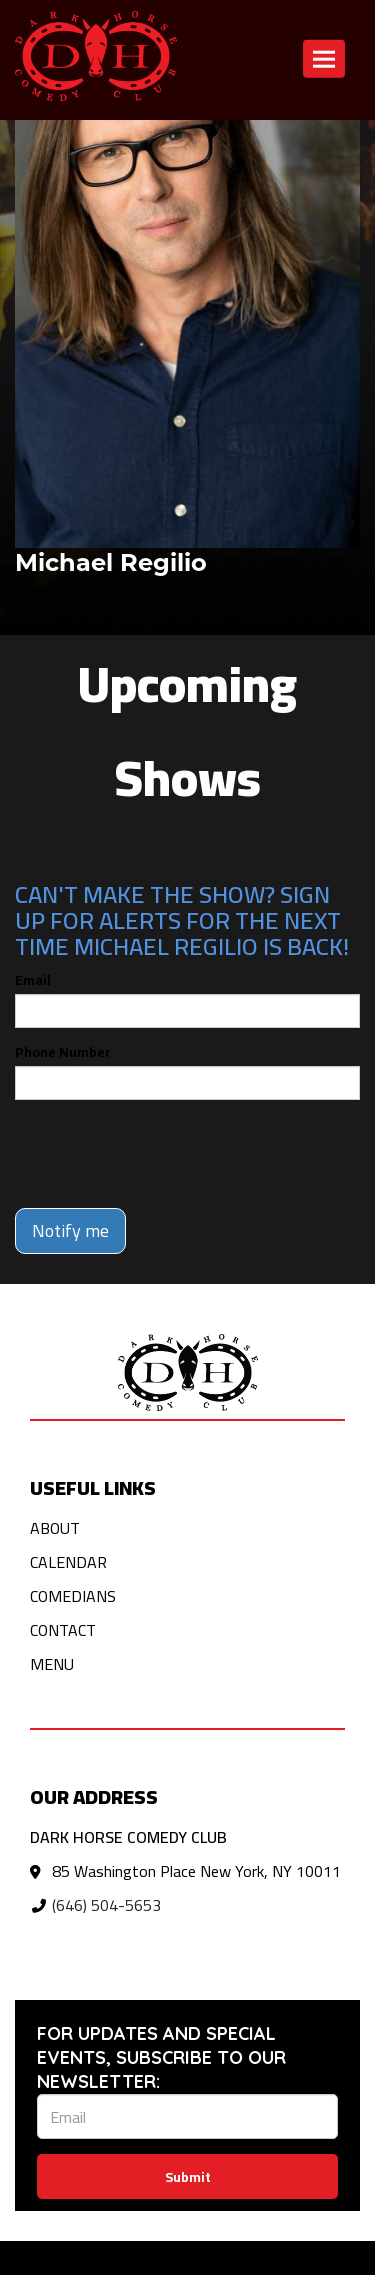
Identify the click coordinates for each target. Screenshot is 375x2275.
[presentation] (167, 1154)
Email (33, 980)
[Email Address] (187, 2116)
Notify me (70, 1230)
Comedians (73, 1596)
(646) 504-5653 (106, 1905)
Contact (63, 1630)
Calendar (68, 1562)
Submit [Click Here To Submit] (188, 2177)
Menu (52, 1664)
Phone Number (63, 1052)
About (55, 1528)
